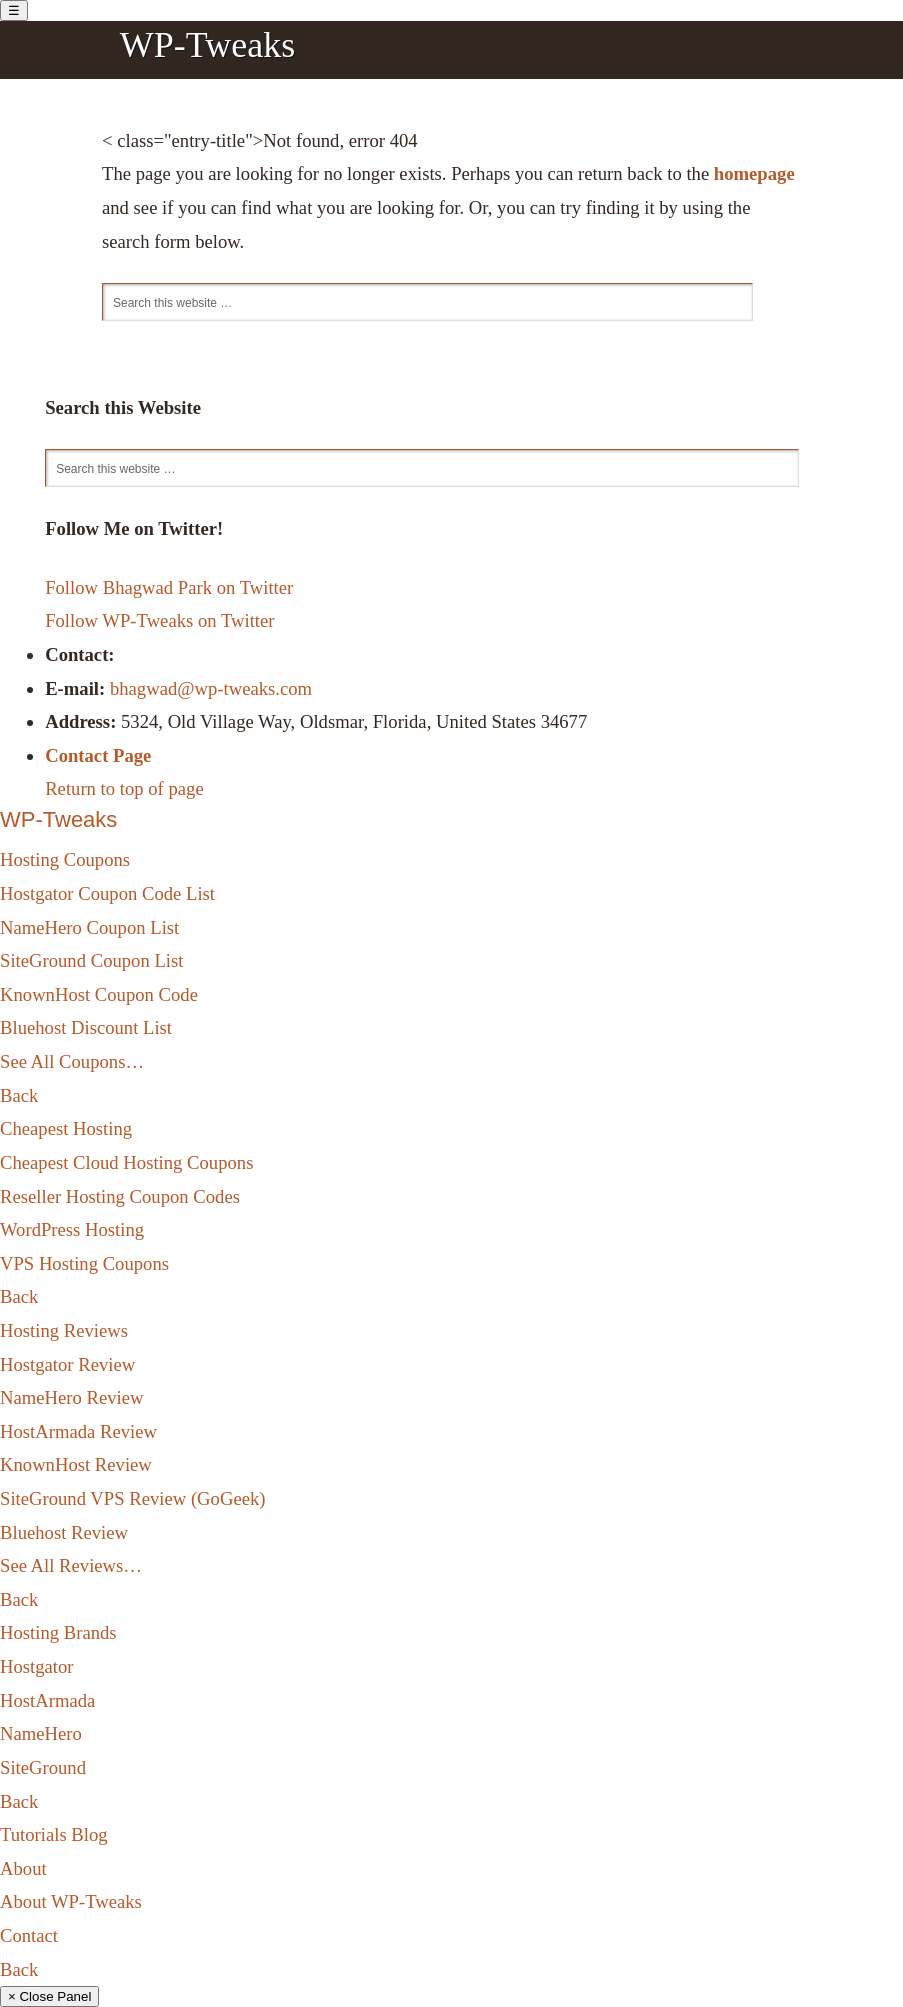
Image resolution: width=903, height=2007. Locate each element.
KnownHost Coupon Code (99, 994)
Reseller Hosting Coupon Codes (120, 1196)
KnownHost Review (76, 1464)
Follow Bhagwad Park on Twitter (169, 587)
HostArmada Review (78, 1431)
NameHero (41, 1733)
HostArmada (47, 1700)
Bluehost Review (64, 1532)
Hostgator (37, 1666)
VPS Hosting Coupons (84, 1263)
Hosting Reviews (64, 1330)
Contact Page (98, 755)
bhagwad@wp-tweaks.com (211, 688)
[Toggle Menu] (14, 10)
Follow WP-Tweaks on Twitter (159, 620)
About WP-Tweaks (71, 1901)
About (23, 1868)
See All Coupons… (72, 1061)
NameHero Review (72, 1397)
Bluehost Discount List (86, 1027)
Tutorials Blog (54, 1834)
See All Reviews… (71, 1565)
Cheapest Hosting (66, 1128)
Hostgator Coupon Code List (107, 893)
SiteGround (43, 1767)
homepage (754, 173)
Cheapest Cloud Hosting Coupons (126, 1162)
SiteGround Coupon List (91, 960)
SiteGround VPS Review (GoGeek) (132, 1498)
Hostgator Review (67, 1364)
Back (19, 1095)
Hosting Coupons (65, 859)
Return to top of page (124, 788)
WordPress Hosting (72, 1229)
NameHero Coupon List (89, 927)
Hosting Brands (58, 1632)
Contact (29, 1935)
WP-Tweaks (207, 45)
